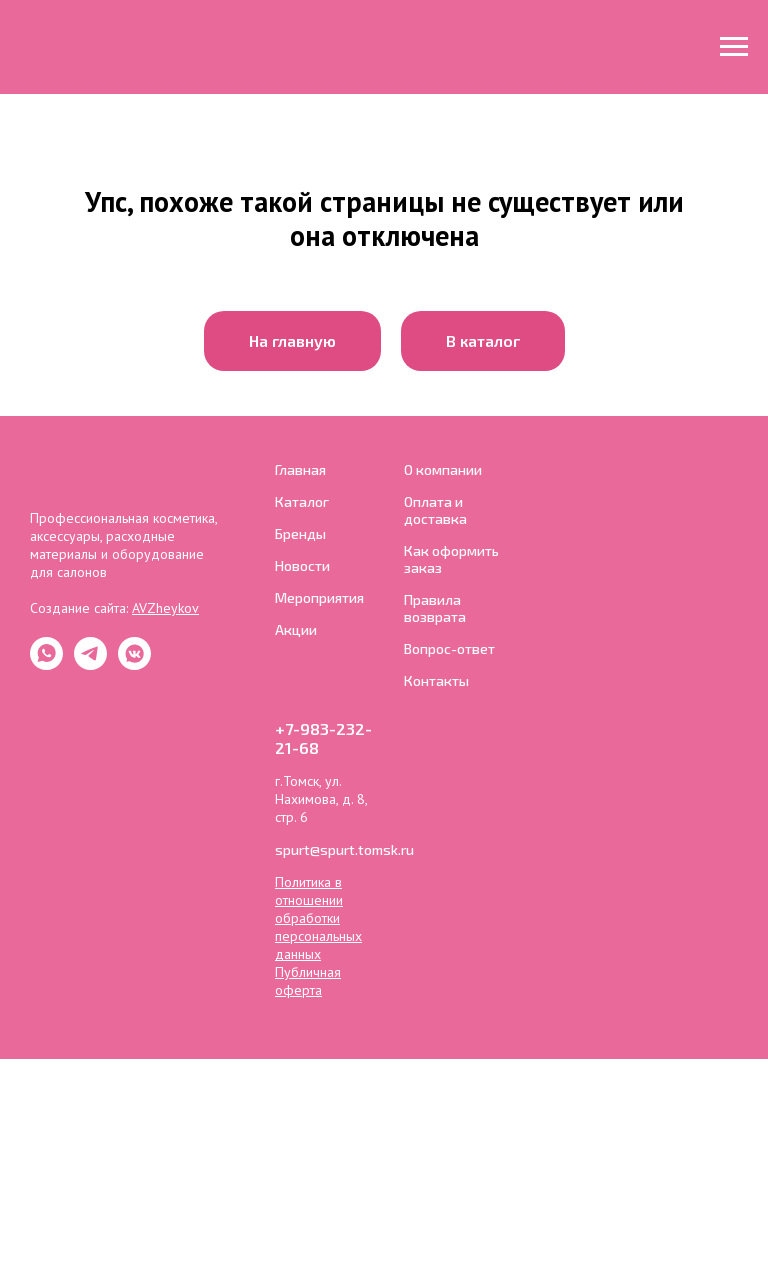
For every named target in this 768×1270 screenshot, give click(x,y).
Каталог (302, 501)
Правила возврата (435, 608)
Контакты (436, 680)
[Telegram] (90, 664)
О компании (443, 469)
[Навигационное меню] (734, 47)
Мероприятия (319, 597)
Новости (302, 565)
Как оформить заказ (451, 559)
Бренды (300, 533)
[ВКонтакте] (134, 664)
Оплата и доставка (435, 510)
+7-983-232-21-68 (323, 738)
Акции (296, 629)
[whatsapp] (46, 664)
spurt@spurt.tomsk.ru (344, 849)
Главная (300, 469)
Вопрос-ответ (449, 648)
